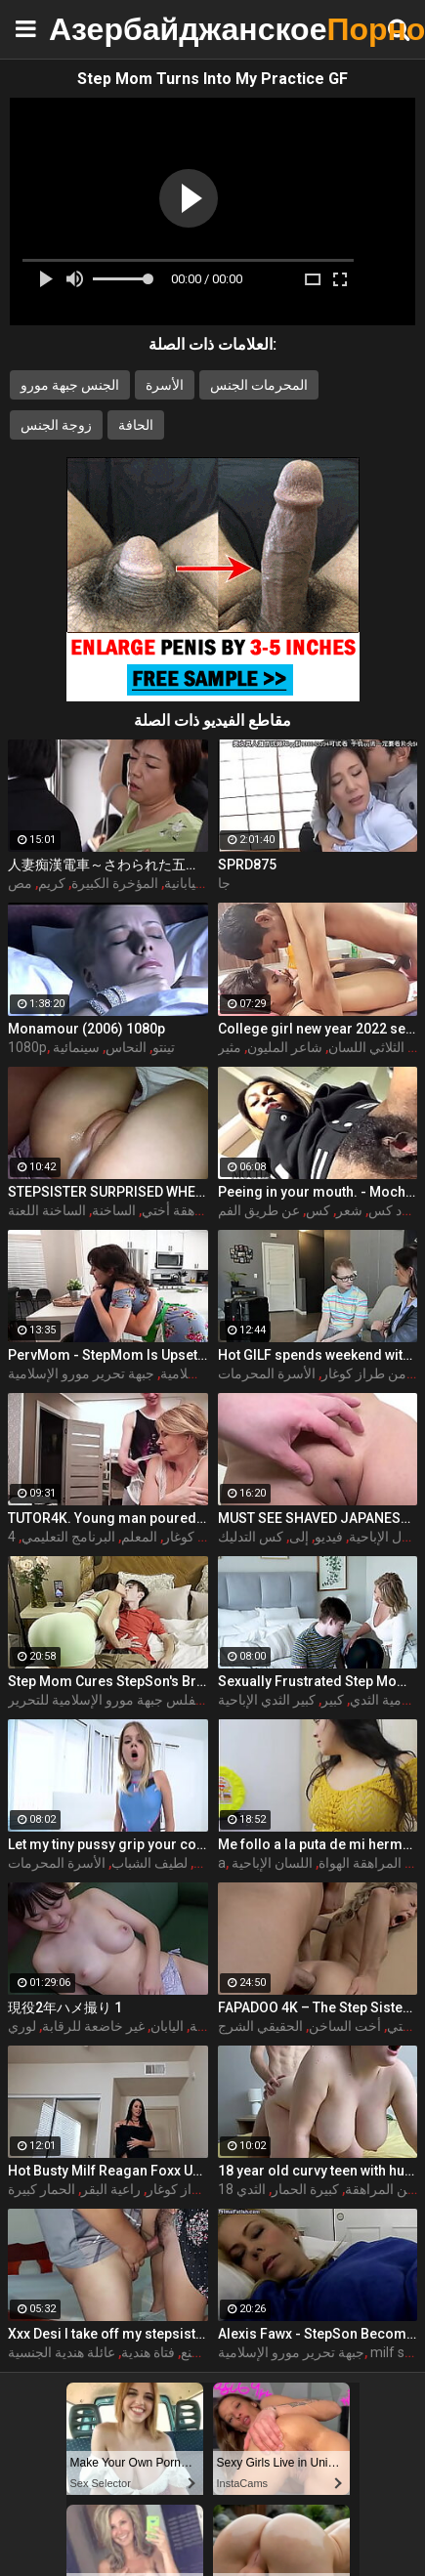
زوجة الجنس (56, 425)
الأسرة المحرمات (267, 1373)
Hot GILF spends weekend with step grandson (318, 1355)
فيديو (329, 1536)
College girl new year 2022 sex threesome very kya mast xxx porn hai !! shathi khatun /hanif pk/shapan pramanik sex (318, 1028)
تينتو (163, 1047)
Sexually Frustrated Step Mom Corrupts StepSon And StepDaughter (318, 1681)
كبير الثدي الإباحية (267, 1700)
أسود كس (396, 1210)
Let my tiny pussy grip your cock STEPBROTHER (108, 1844)
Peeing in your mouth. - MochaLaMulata (318, 1192)
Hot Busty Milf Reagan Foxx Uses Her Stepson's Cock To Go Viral (108, 2170)
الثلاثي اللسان (366, 1047)
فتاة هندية (148, 2352)
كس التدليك (250, 1536)
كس (318, 1210)
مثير (229, 1047)
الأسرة (165, 385)
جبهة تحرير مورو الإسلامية (291, 2352)
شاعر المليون (284, 1047)
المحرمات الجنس (259, 385)
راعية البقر (111, 2189)
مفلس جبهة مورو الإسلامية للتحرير (105, 1700)
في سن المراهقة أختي (205, 1210)
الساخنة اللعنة (47, 1210)
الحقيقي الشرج (260, 2026)
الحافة (135, 425)
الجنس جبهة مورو (70, 385)
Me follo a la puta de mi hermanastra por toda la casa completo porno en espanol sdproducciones (318, 1844)
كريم (51, 883)
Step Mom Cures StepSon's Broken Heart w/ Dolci (108, 1681)
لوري (22, 2026)
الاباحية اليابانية (205, 883)
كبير (332, 1700)
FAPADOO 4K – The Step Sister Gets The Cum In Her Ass (318, 2007)
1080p (27, 1047)
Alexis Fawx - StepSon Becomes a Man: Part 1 (318, 2334)
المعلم (139, 1536)
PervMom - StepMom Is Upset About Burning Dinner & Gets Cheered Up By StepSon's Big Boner (108, 1355)
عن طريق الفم (259, 1210)
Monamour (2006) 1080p (86, 1028)
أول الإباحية (380, 1536)
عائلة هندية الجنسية (61, 2352)
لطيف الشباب (149, 1863)
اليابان (167, 2026)
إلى (299, 1536)
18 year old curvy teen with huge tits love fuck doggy (318, 2170)
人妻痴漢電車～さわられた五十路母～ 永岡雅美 (108, 864)
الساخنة (114, 1210)
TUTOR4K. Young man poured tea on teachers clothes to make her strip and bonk (108, 1518)
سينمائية (76, 1047)
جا (224, 883)
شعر (349, 1210)
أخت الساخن (345, 2026)
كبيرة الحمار (305, 2189)
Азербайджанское (98, 29)
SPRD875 (247, 864)
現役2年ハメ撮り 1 (65, 2007)
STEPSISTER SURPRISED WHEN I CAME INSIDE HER (108, 1192)
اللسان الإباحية (272, 1863)
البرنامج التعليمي (68, 1536)
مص (20, 883)
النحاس (126, 1047)
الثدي (251, 2189)
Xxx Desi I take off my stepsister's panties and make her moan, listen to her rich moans (108, 2334)
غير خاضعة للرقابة (93, 2026)
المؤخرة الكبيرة (114, 883)
